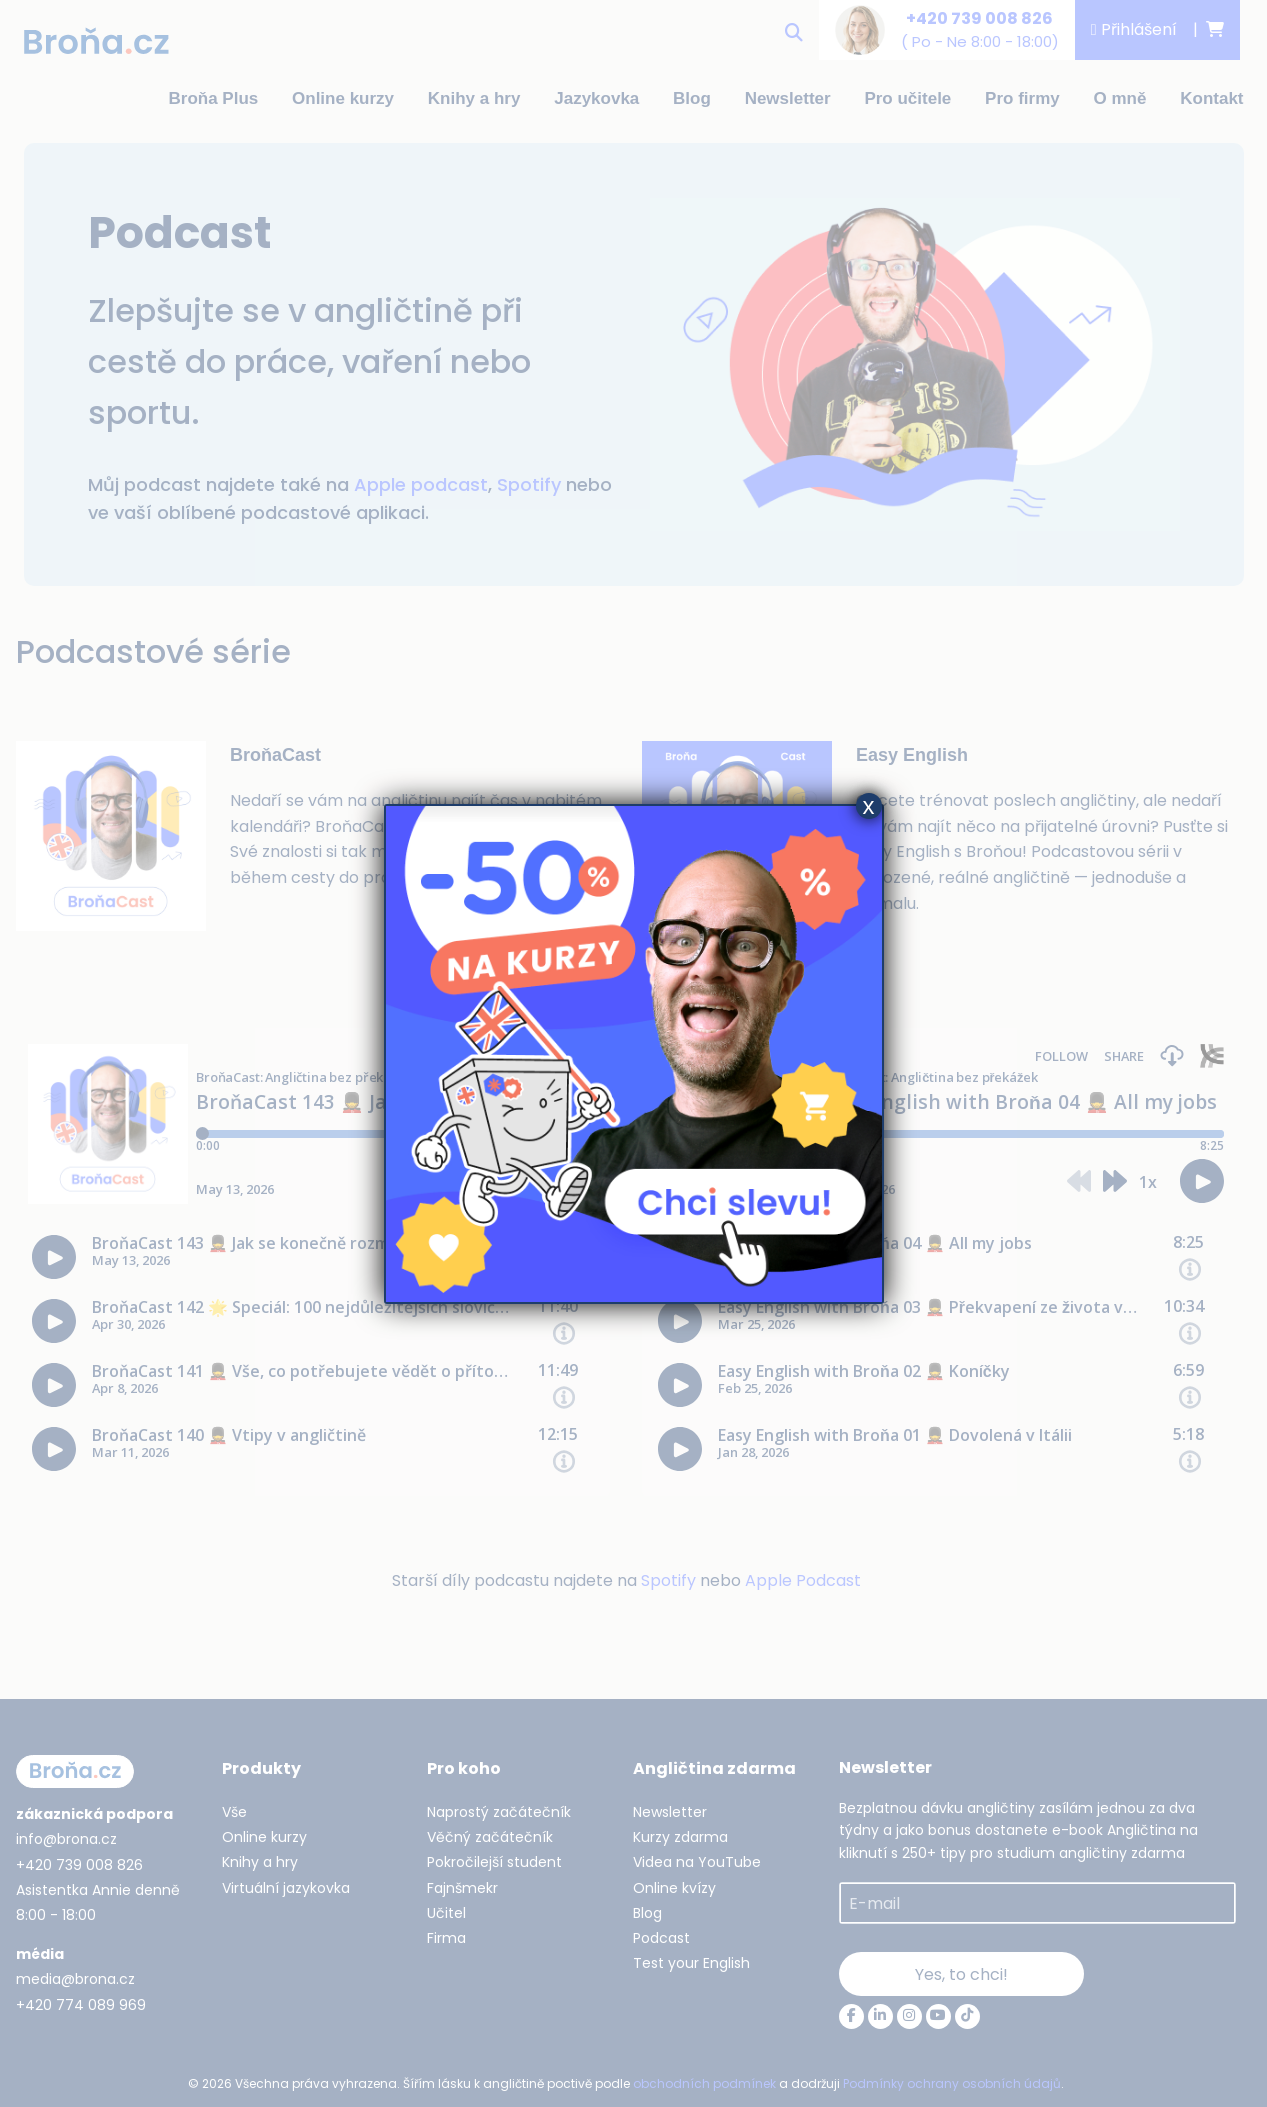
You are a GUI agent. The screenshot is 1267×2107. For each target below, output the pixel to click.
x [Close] (869, 806)
